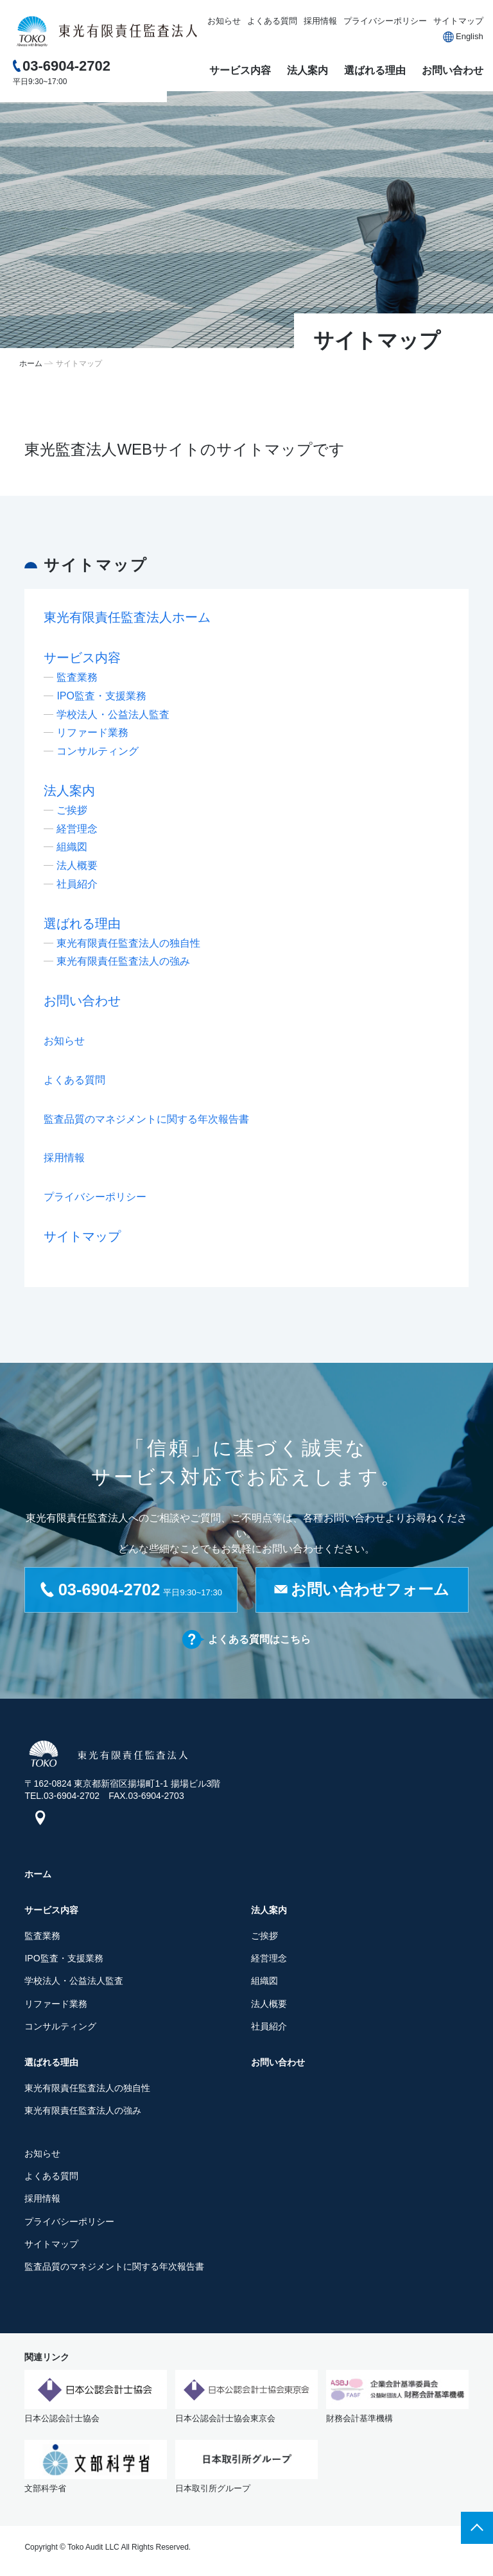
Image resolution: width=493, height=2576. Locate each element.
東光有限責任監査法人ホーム (127, 617)
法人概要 (77, 865)
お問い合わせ (452, 70)
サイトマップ (458, 21)
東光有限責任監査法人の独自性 (128, 943)
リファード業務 (92, 732)
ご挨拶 (71, 810)
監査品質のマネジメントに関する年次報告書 (146, 1119)
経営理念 (77, 828)
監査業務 (77, 677)
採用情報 (320, 21)
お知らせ (224, 21)
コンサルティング (97, 751)
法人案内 (307, 70)
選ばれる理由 (375, 70)
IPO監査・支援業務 (101, 695)
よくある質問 (272, 21)
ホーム (30, 363)
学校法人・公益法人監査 (112, 714)
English (469, 36)
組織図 (71, 846)
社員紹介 (77, 884)
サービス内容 (240, 70)
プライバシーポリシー (385, 21)
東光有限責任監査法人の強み (123, 961)
